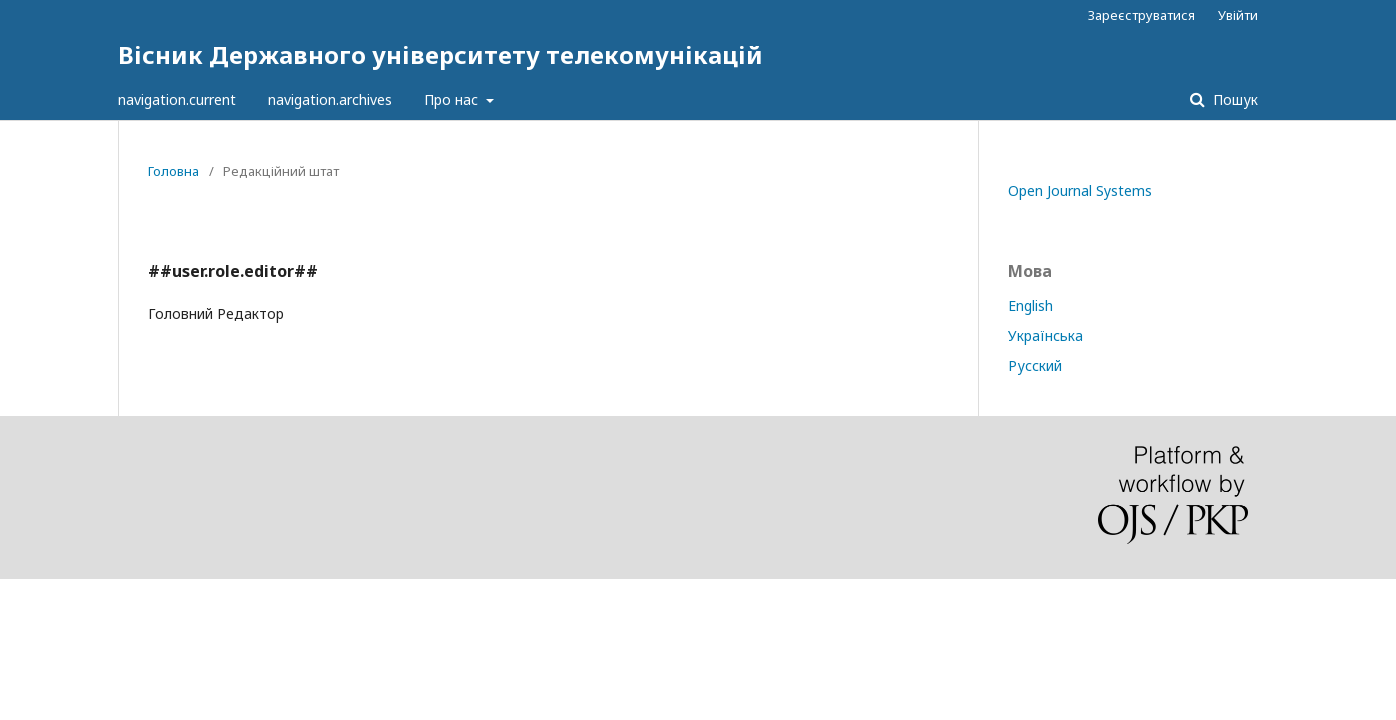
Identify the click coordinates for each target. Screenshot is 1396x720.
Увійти (1238, 15)
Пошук (1233, 99)
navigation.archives (330, 99)
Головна (173, 171)
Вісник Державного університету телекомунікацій (440, 54)
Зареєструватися (1141, 15)
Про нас (453, 99)
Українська (1045, 335)
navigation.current (177, 99)
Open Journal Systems (1080, 190)
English (1030, 305)
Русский (1035, 365)
